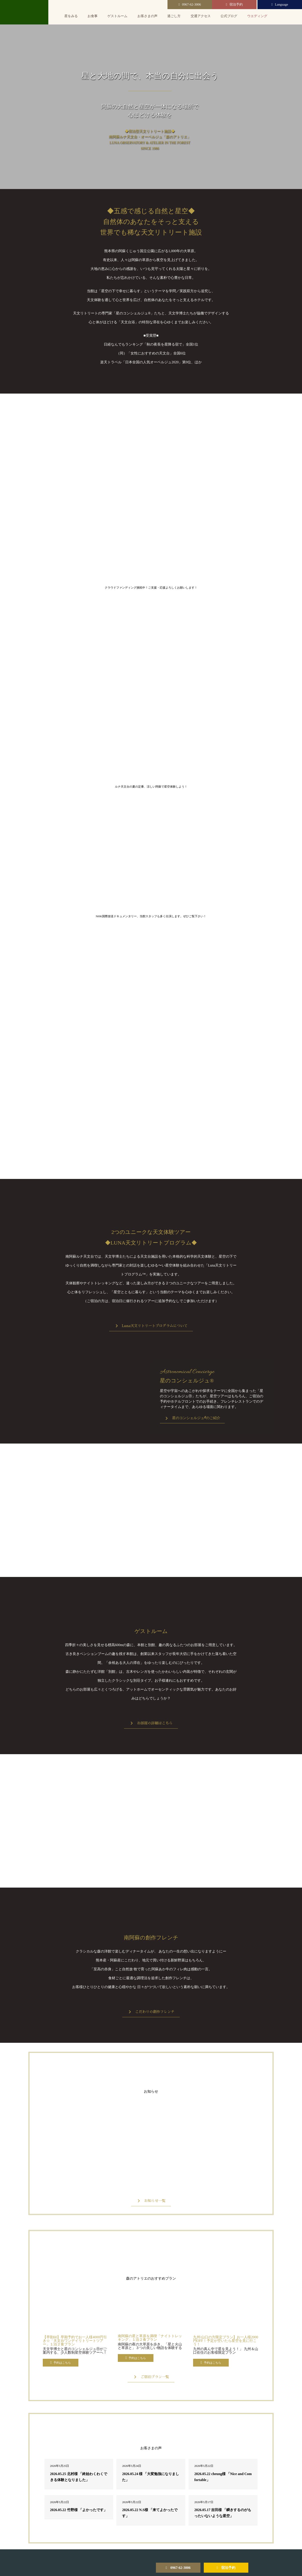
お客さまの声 (147, 16)
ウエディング (257, 16)
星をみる (71, 16)
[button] (151, 1326)
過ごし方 (174, 16)
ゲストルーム (117, 16)
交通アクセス (201, 16)
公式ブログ (228, 16)
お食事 (93, 16)
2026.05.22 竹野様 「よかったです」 (78, 2510)
